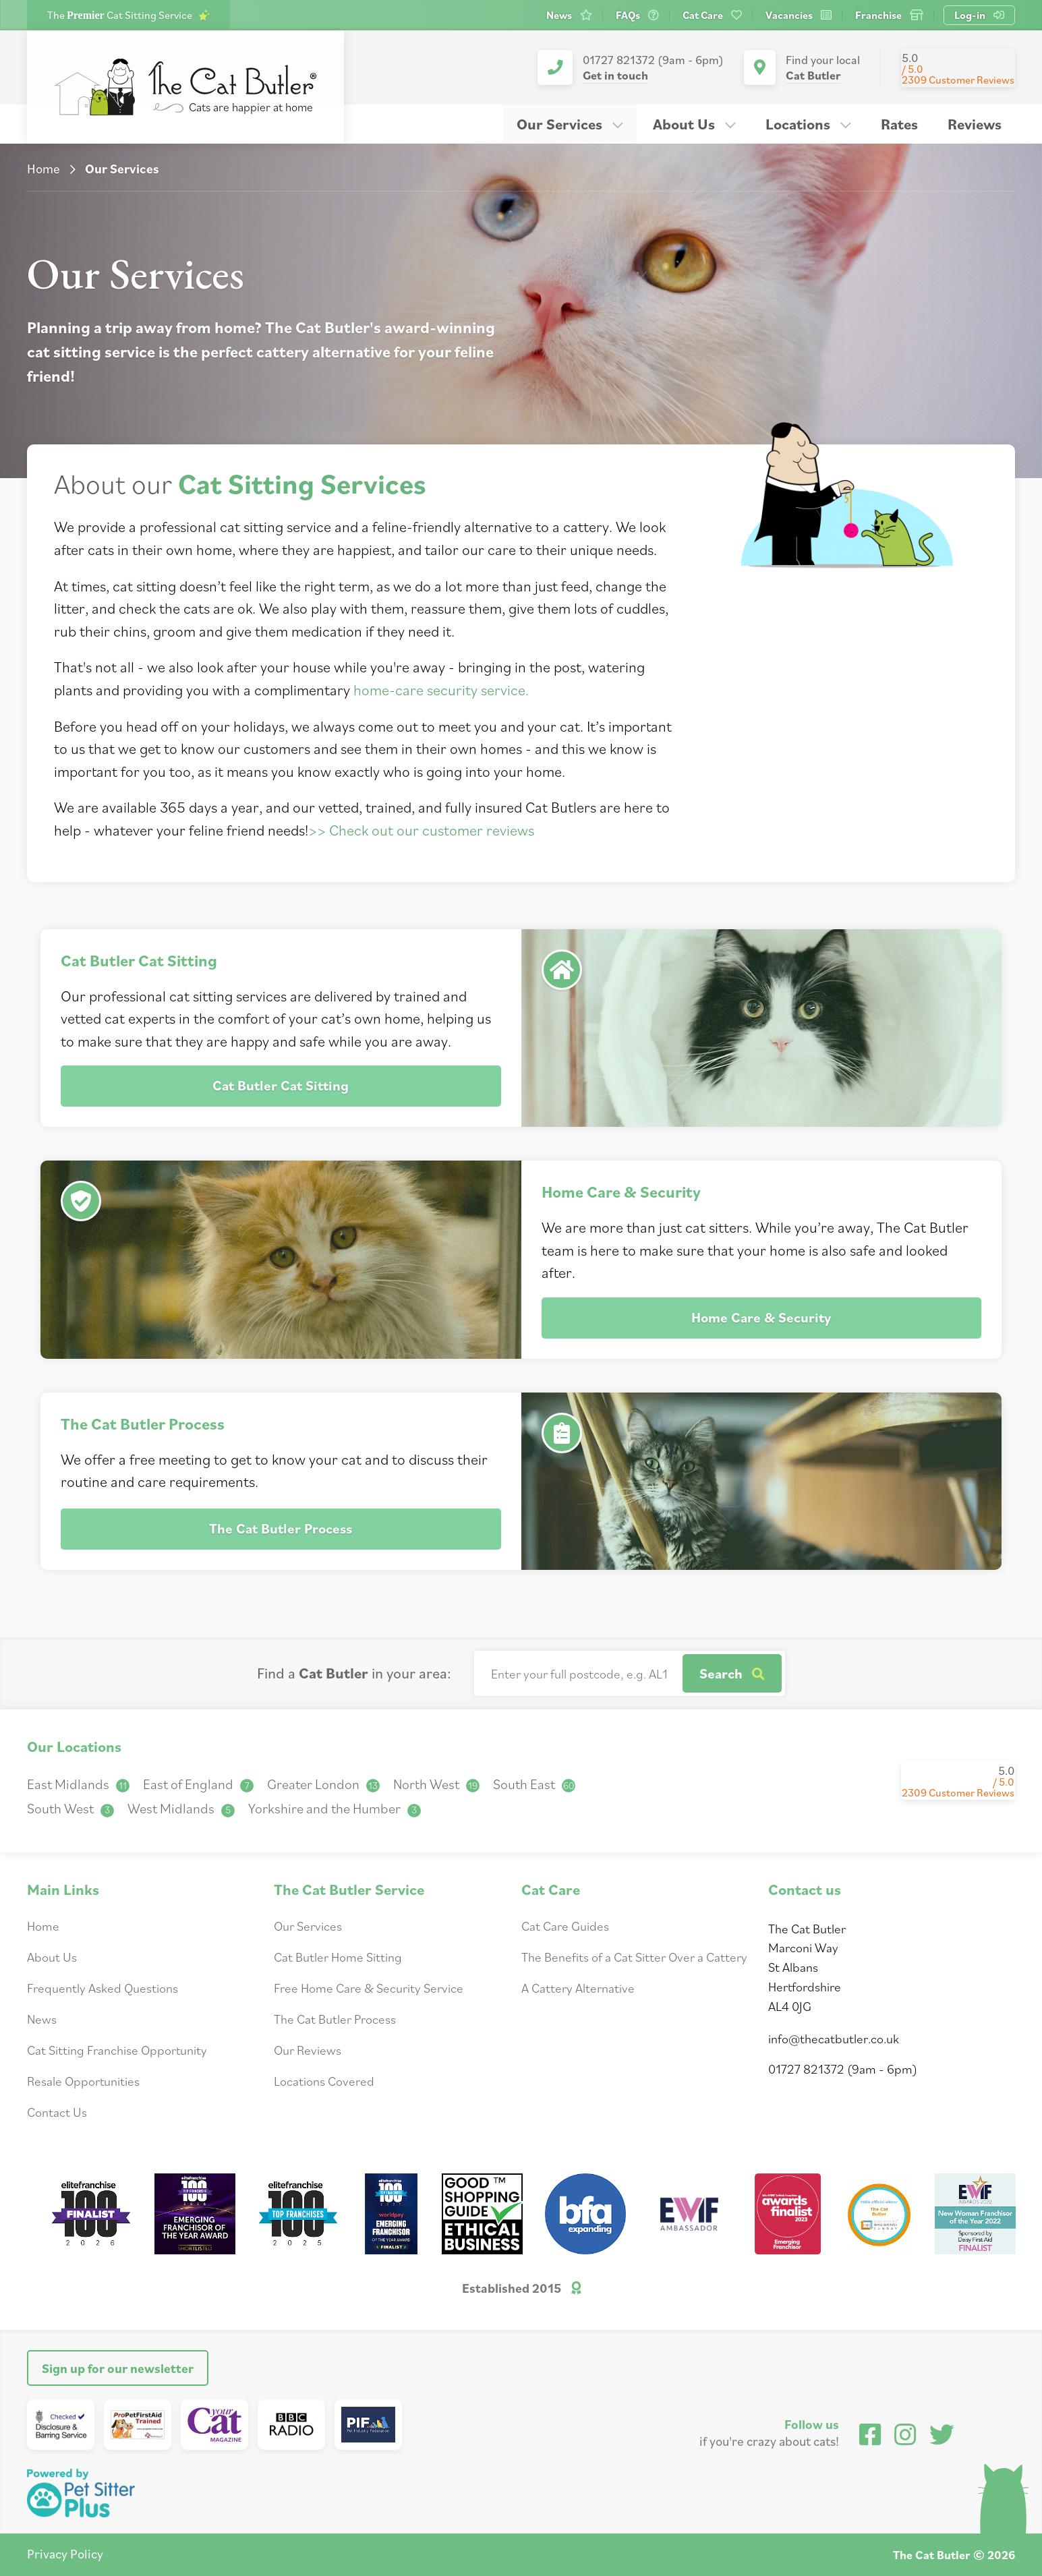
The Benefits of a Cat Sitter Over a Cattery (634, 1956)
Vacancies (798, 14)
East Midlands (78, 1784)
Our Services (570, 124)
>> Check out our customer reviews (421, 830)
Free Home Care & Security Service (368, 1987)
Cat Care (712, 14)
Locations (808, 124)
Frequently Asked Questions (102, 1987)
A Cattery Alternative (578, 1987)
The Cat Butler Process (280, 1528)
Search (732, 1673)
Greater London (323, 1784)
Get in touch (615, 75)
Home (43, 168)
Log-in (979, 15)
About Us (694, 124)
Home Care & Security (761, 1317)
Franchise (889, 14)
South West (70, 1808)
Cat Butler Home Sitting (338, 1956)
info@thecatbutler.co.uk (833, 2038)
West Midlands (181, 1808)
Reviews (975, 124)
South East (534, 1784)
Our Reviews (307, 2049)
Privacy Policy (65, 2553)
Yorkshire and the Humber (334, 1808)
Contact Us (57, 2111)
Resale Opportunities (83, 2080)
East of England (198, 1784)
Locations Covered (324, 2080)
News (569, 14)
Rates (899, 124)
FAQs (637, 14)
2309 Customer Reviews (958, 79)
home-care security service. (441, 689)
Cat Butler (813, 75)
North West (436, 1784)
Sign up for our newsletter (118, 2368)
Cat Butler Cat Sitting (280, 1085)
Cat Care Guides (565, 1925)
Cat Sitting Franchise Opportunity (117, 2049)
